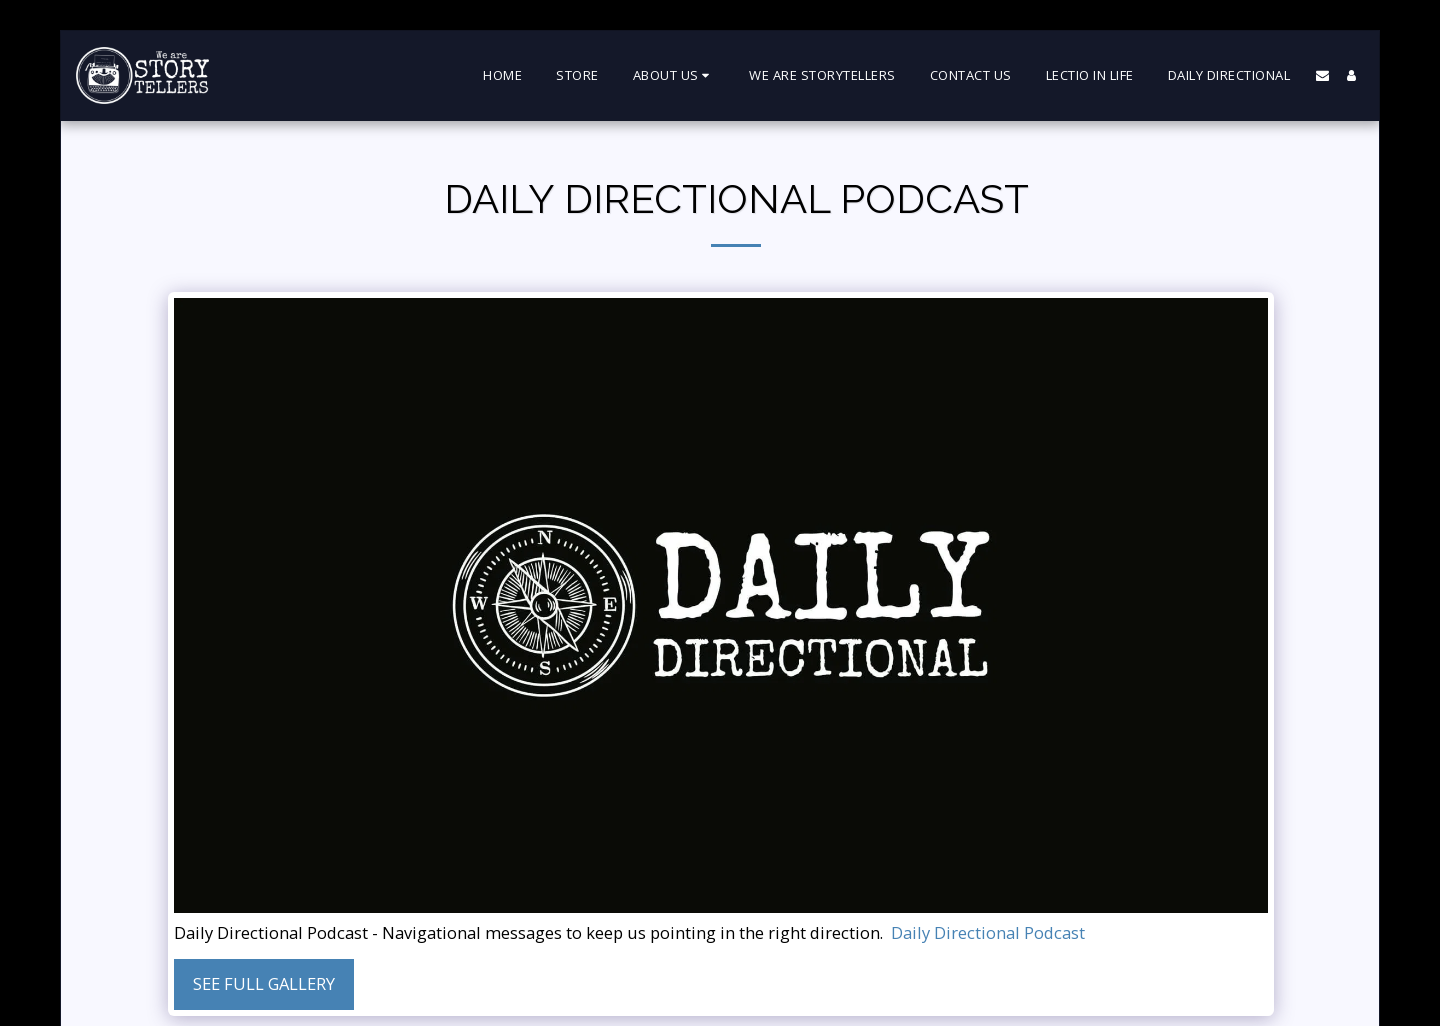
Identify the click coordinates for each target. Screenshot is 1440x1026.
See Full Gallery (264, 983)
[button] (674, 76)
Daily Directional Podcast (988, 933)
